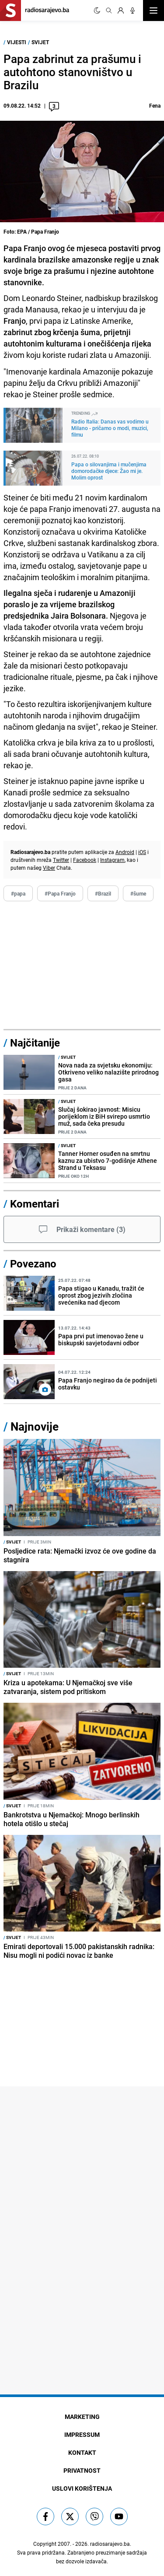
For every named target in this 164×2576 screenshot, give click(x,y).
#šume (138, 893)
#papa (18, 893)
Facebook (84, 859)
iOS (142, 851)
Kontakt (82, 2452)
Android (124, 851)
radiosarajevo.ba (110, 2543)
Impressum (82, 2434)
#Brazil (103, 893)
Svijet (40, 42)
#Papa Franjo (60, 893)
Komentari (34, 1204)
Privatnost (82, 2470)
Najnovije (34, 1426)
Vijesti (16, 42)
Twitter (61, 859)
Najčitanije (35, 1043)
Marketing (82, 2416)
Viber (49, 867)
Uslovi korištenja (82, 2488)
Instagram (112, 859)
